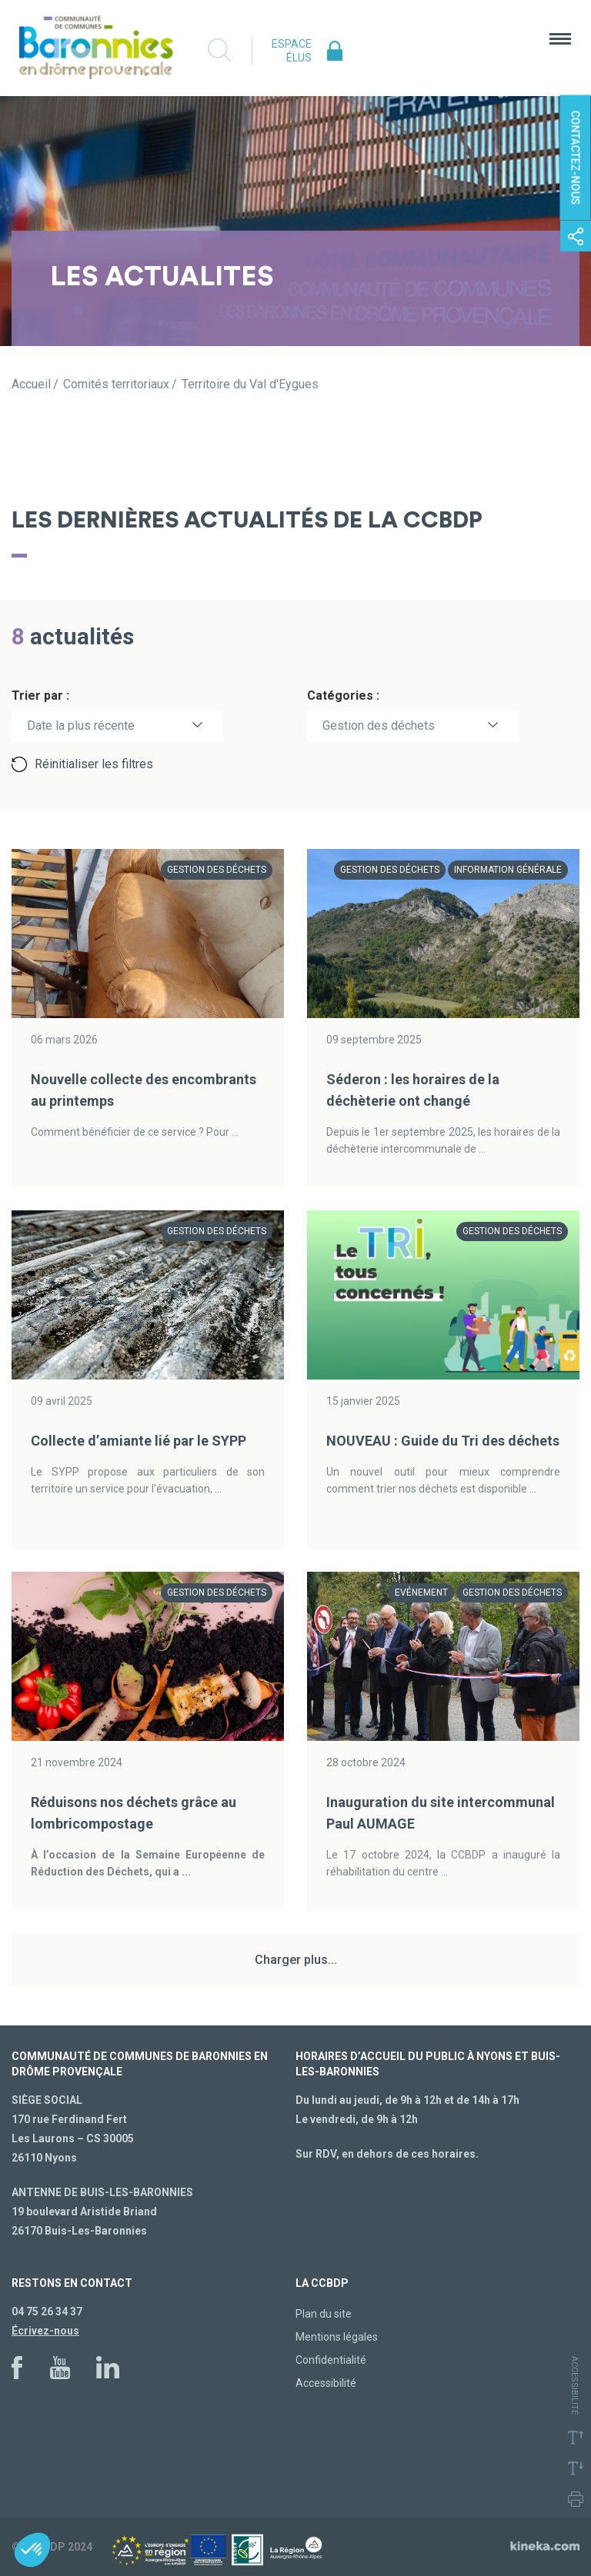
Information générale (508, 869)
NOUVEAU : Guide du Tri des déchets (442, 1441)
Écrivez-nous (45, 2331)
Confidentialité (331, 2360)
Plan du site (324, 2314)
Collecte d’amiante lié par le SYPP (138, 1441)
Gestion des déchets (378, 725)
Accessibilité (326, 2383)
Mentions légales (337, 2337)
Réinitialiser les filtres (94, 764)
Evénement (421, 1592)
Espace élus (292, 51)
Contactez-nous (575, 158)
